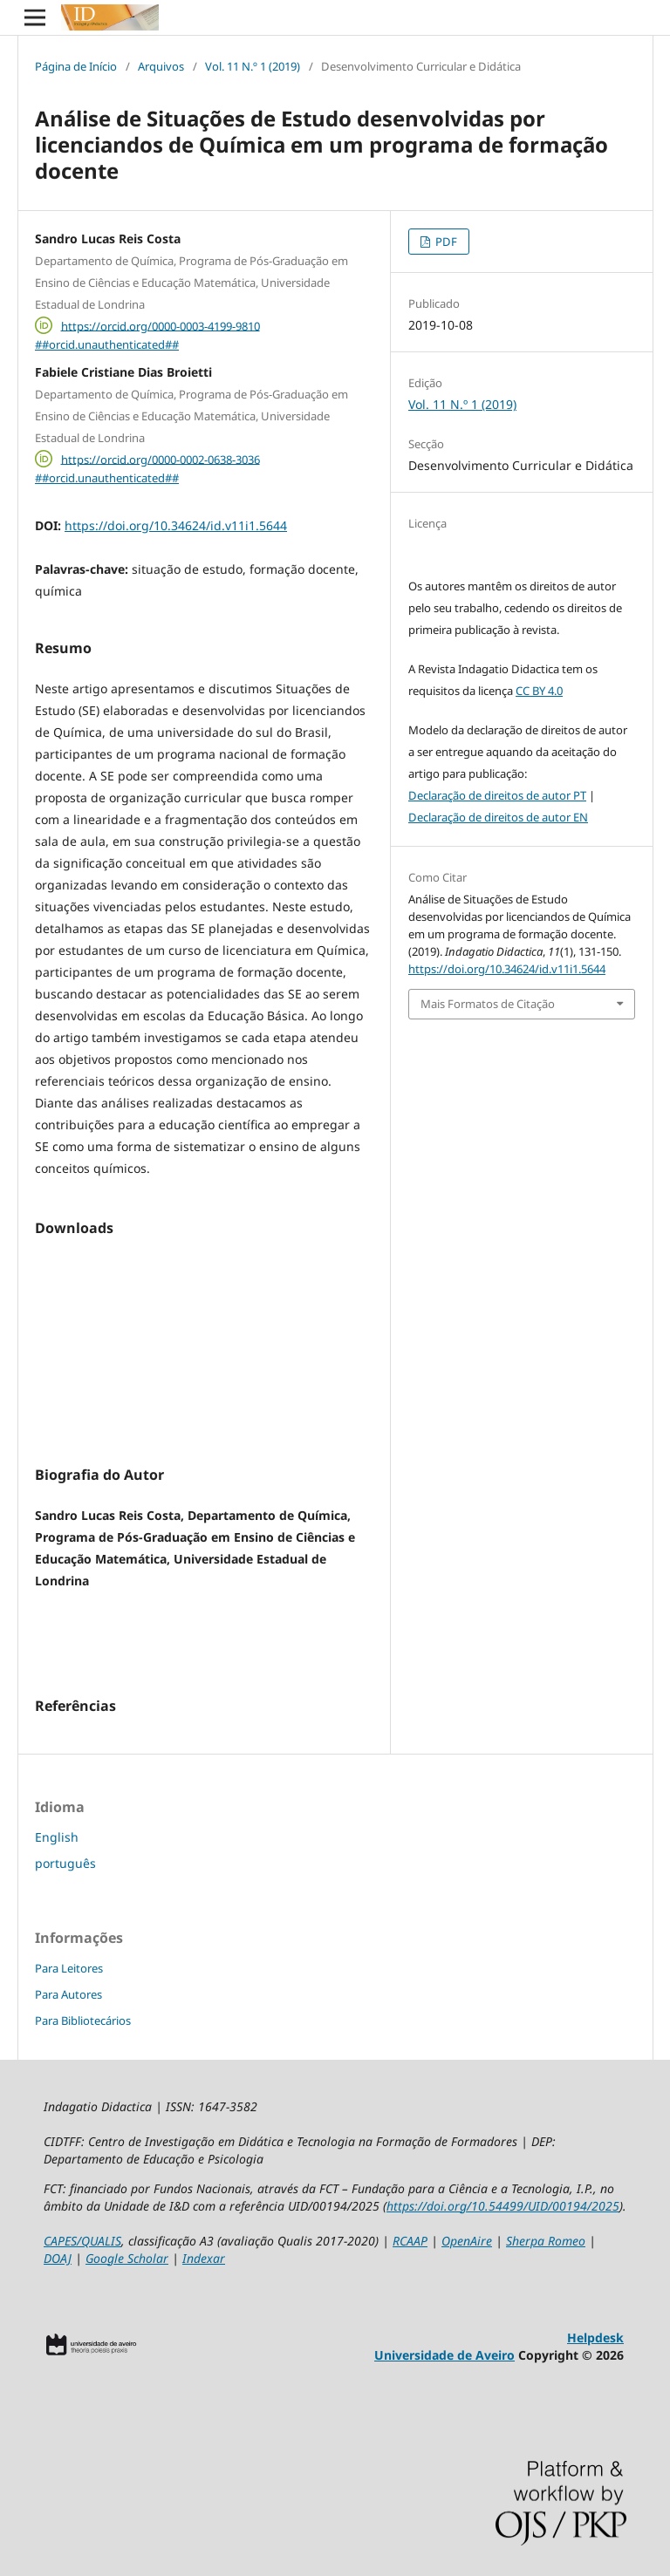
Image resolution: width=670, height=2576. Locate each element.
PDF (445, 241)
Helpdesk (595, 2337)
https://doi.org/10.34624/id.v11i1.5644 (176, 525)
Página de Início (76, 66)
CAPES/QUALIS (82, 2240)
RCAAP (410, 2240)
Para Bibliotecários (83, 2020)
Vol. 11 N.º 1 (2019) (252, 66)
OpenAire (466, 2240)
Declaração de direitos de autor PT (497, 795)
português (65, 1863)
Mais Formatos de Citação (487, 1004)
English (57, 1837)
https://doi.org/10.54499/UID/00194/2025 (502, 2206)
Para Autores (68, 1994)
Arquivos (161, 66)
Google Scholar (126, 2258)
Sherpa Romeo (545, 2240)
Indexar (203, 2258)
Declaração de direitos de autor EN (498, 817)
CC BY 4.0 (539, 691)
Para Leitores (69, 1968)
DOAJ (58, 2258)
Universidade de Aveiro (444, 2355)
